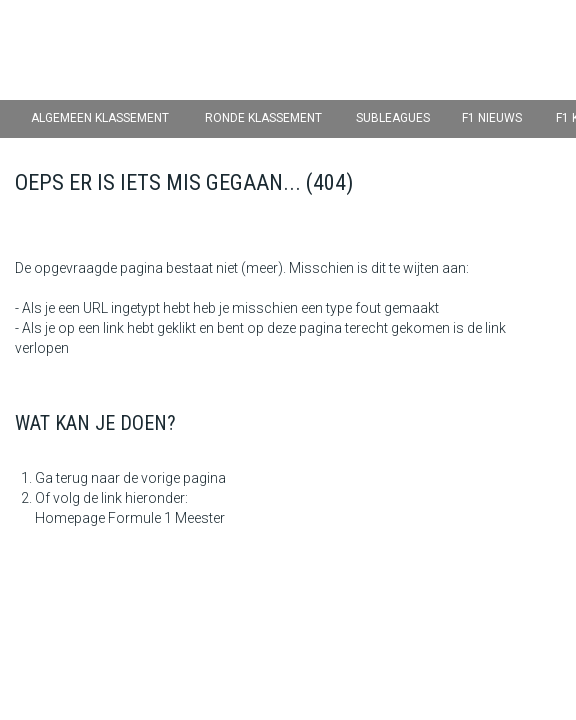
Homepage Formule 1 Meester (130, 518)
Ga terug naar (77, 478)
